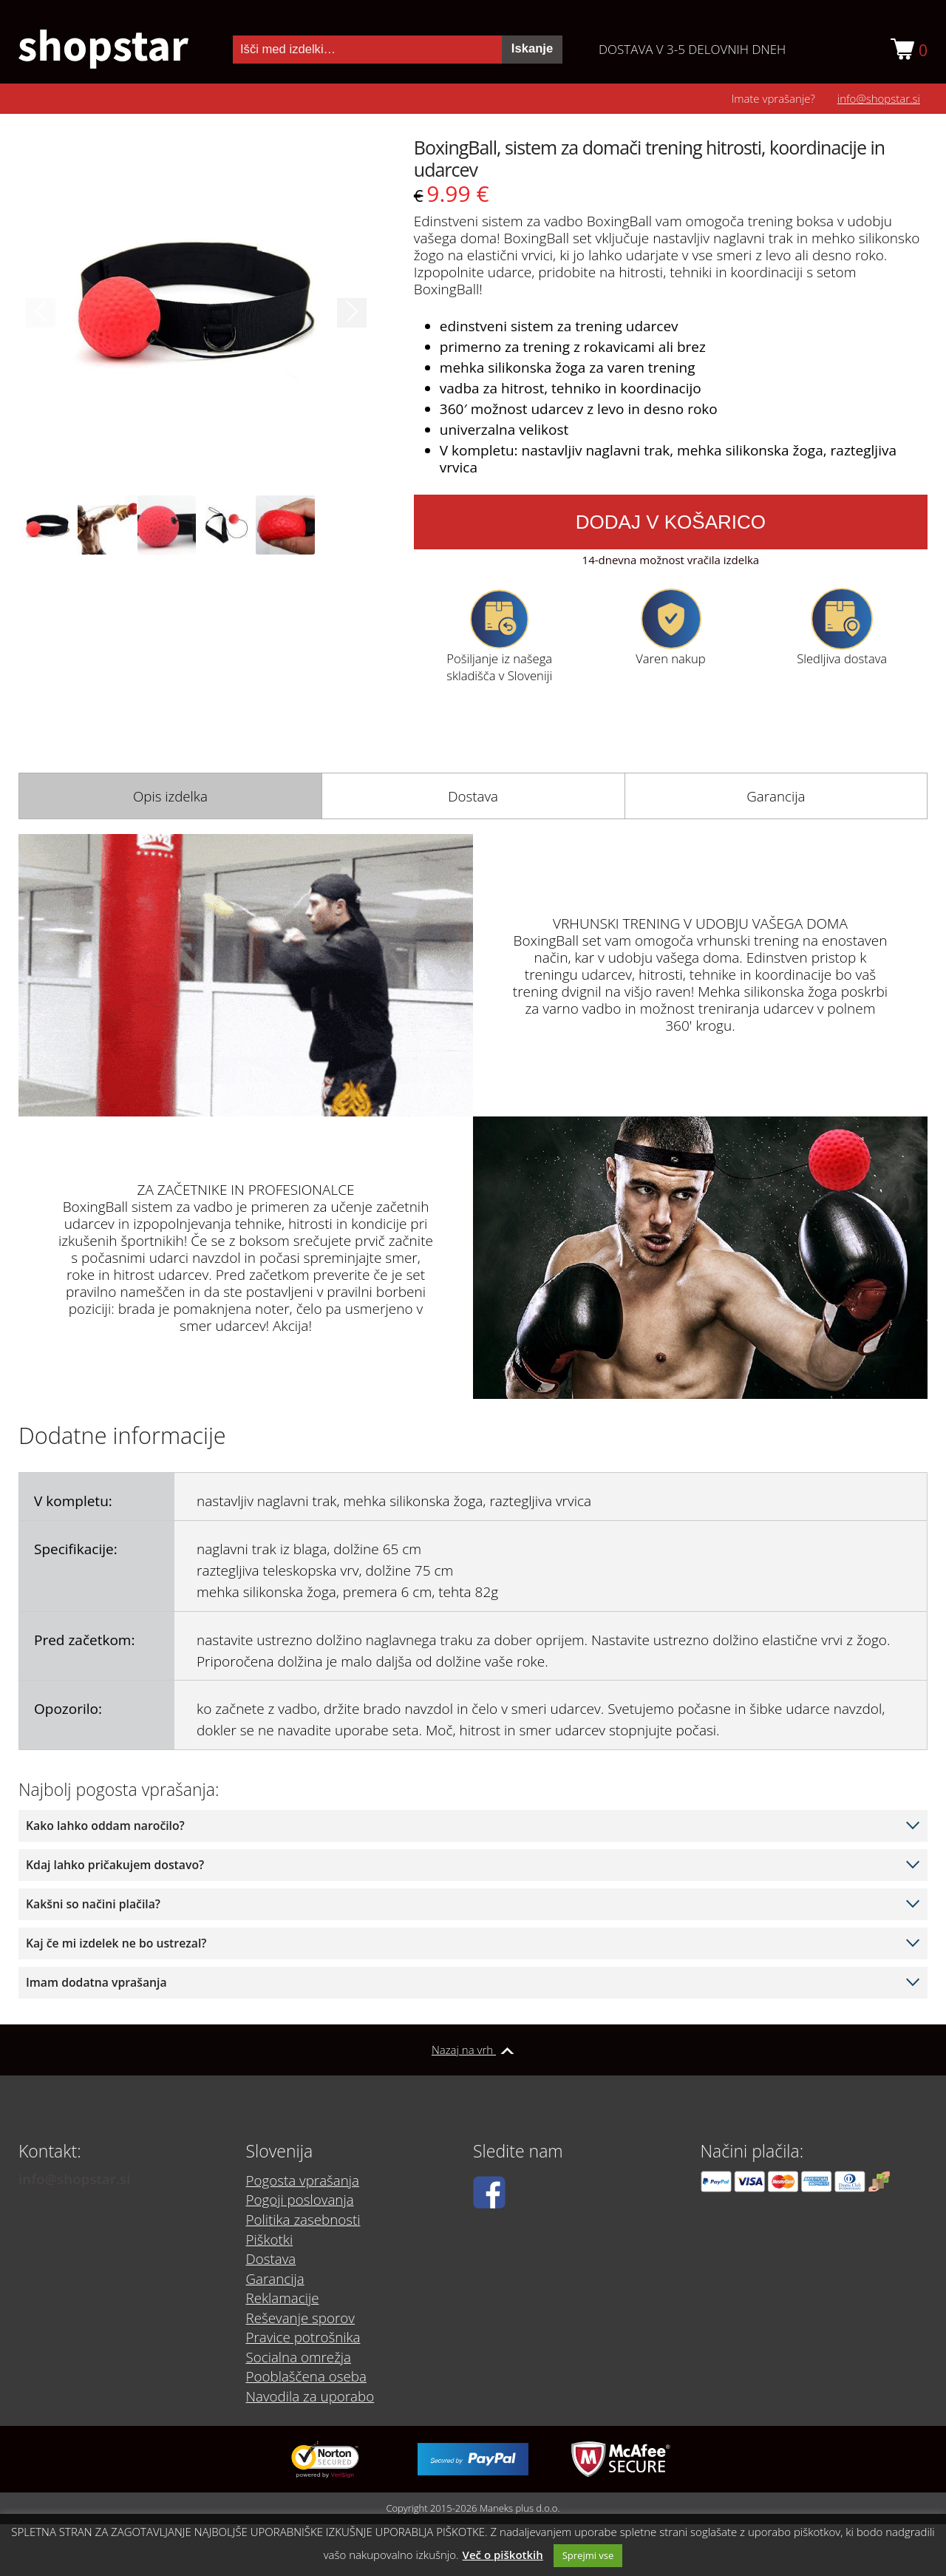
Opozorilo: (68, 1709)
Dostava (473, 795)
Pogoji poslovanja (300, 2202)
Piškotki (269, 2241)
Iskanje (532, 48)
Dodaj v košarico (671, 522)
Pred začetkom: (84, 1640)
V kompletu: (73, 1501)
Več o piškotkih (503, 2554)
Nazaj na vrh (473, 2049)
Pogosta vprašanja (303, 2183)
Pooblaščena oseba (307, 2375)
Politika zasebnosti (304, 2221)
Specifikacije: (76, 1549)
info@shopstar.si (878, 98)
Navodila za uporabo (311, 2394)
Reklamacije (283, 2298)
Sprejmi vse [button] (588, 2555)
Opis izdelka (170, 795)
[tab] (169, 796)
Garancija (776, 795)
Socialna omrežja (299, 2356)
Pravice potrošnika (304, 2337)
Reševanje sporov (301, 2318)
